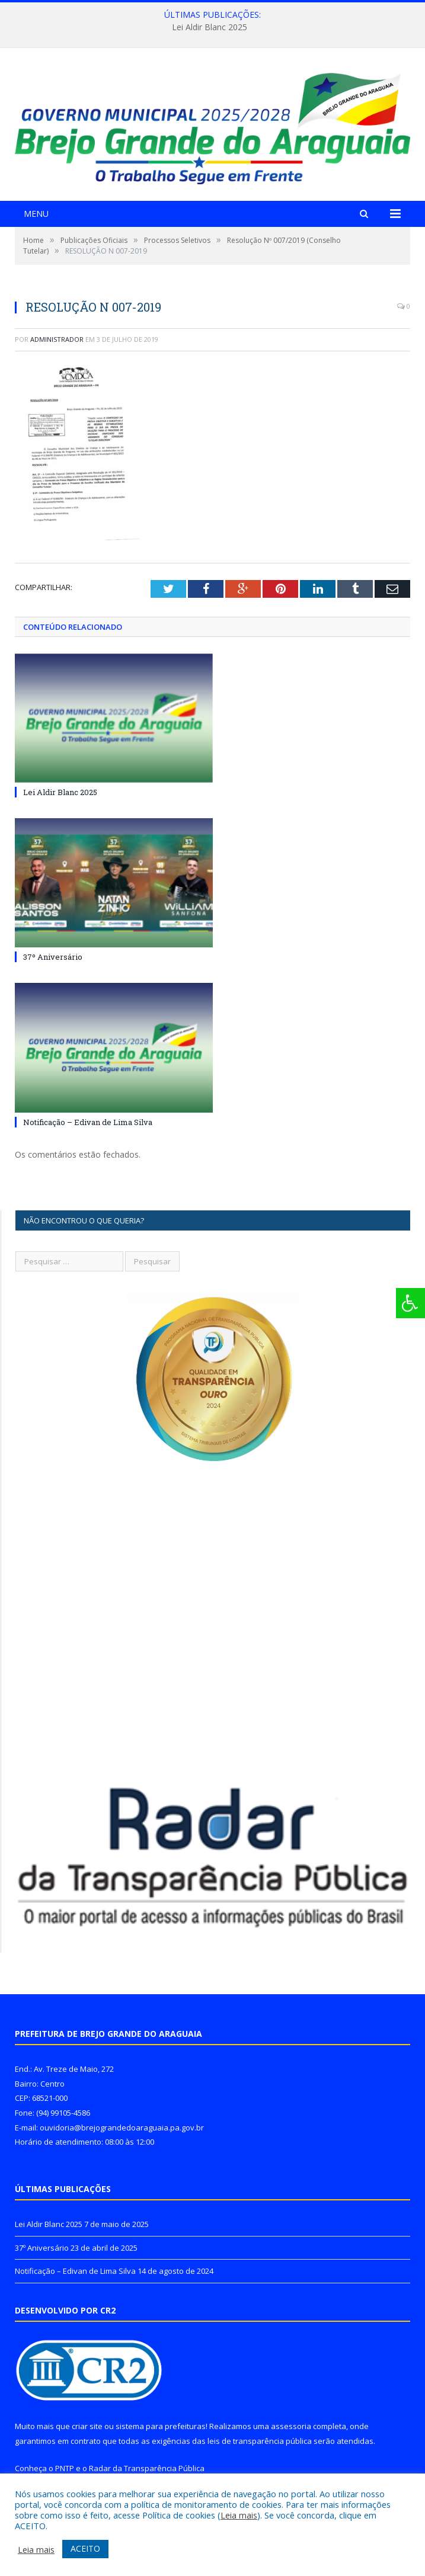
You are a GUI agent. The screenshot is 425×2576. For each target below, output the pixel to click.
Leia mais (239, 2515)
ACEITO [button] (85, 2548)
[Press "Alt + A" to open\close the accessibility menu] (410, 1303)
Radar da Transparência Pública (146, 2468)
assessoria (291, 2426)
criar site (87, 2426)
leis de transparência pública (259, 2441)
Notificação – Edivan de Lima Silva (87, 1122)
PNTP (64, 2468)
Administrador (57, 339)
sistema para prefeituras (161, 2426)
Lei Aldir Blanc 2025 (209, 27)
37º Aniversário (52, 956)
